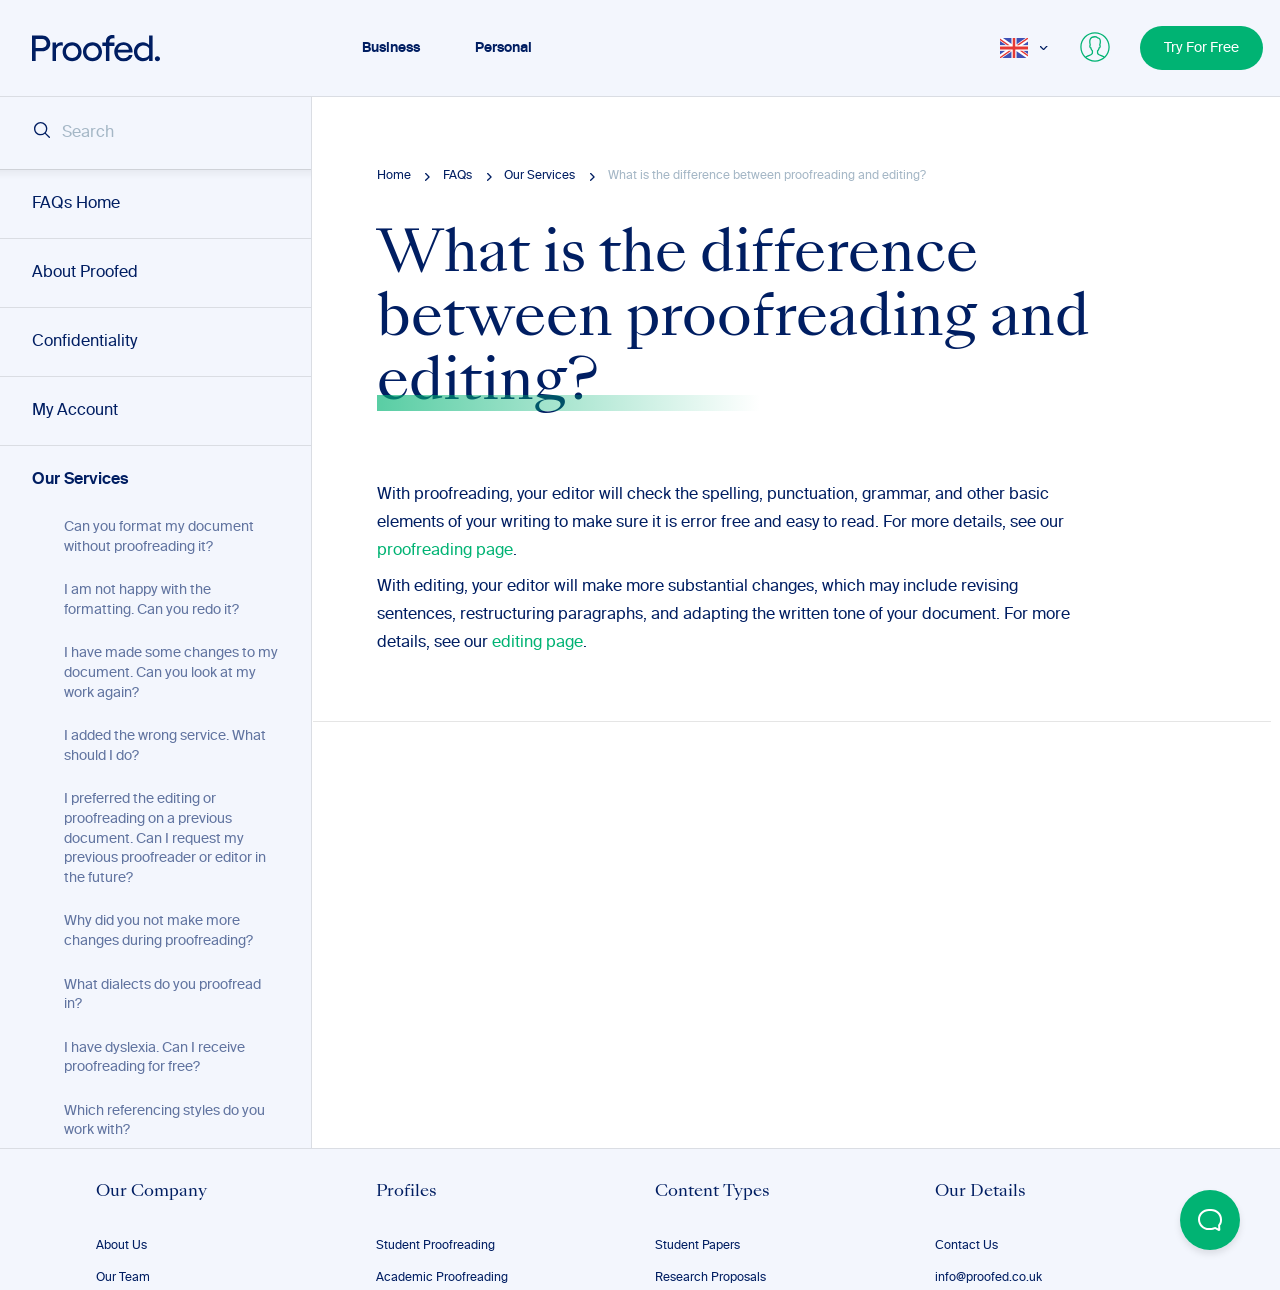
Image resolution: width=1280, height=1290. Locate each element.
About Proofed (85, 273)
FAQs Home (76, 204)
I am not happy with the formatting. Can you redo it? (151, 600)
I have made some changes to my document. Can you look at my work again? (171, 672)
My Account (75, 411)
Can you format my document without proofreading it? (159, 537)
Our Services (80, 480)
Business (391, 48)
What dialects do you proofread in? (162, 995)
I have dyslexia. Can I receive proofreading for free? (154, 1058)
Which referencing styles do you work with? (164, 1121)
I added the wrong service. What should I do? (165, 746)
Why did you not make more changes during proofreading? (158, 931)
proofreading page (445, 551)
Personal (503, 48)
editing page (537, 643)
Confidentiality (84, 342)
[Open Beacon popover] (1210, 1220)
